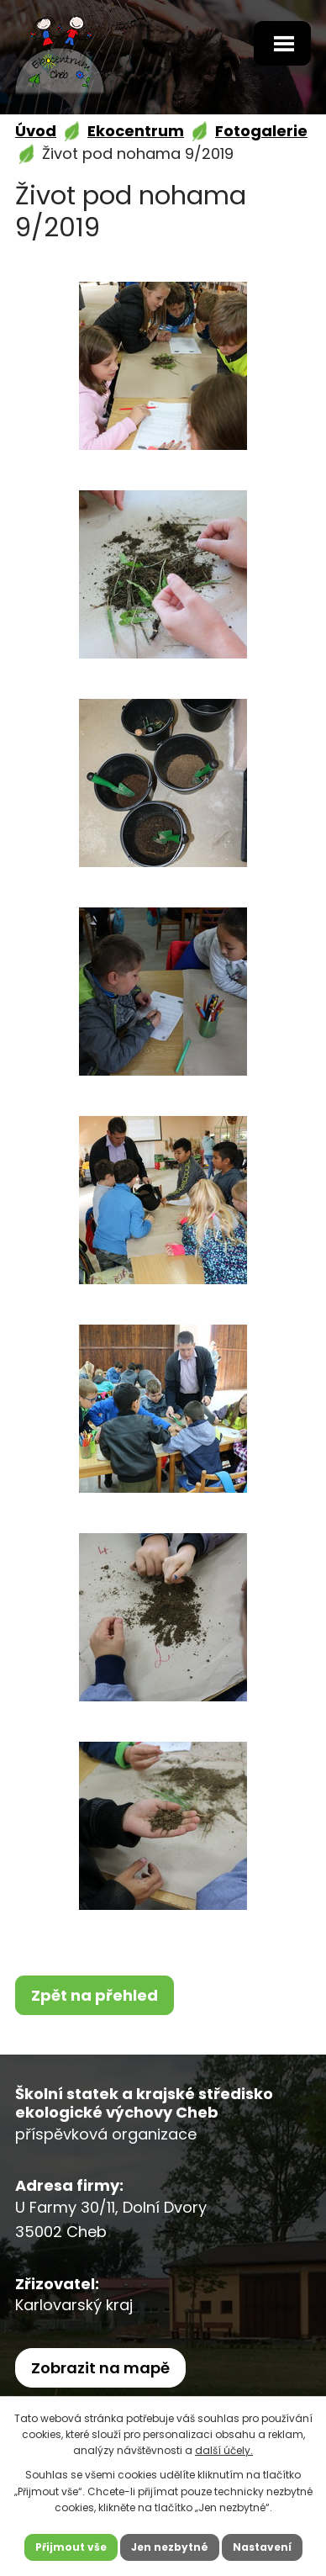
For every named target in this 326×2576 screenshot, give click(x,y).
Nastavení (262, 2547)
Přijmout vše (71, 2547)
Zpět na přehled (94, 1995)
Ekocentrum (135, 130)
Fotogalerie (261, 130)
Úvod (35, 130)
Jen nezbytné (169, 2547)
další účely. (224, 2450)
